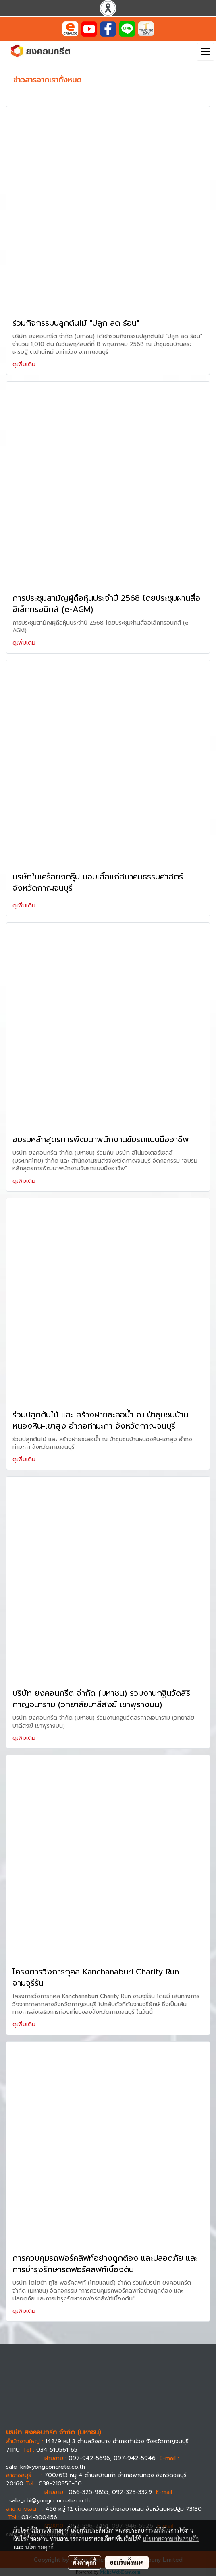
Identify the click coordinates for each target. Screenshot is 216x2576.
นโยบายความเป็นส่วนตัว (171, 2538)
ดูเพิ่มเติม (24, 364)
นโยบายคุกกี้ (39, 2547)
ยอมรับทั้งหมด (127, 2562)
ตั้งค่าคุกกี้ (84, 2562)
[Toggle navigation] (205, 52)
